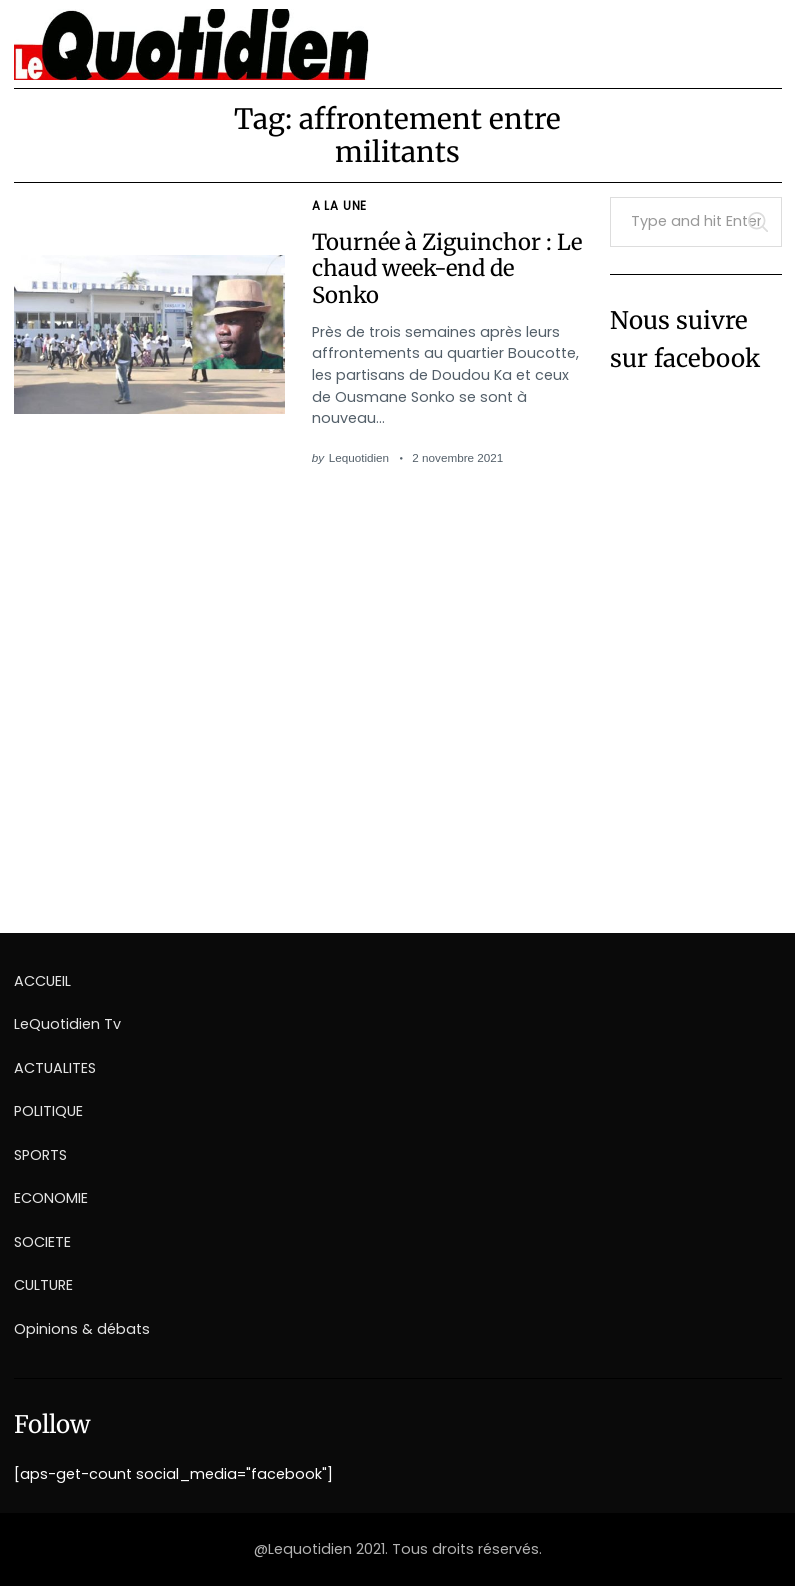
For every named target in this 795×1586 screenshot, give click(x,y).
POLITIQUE (48, 1111)
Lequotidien (359, 457)
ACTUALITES (55, 1068)
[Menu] (758, 37)
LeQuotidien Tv (67, 1024)
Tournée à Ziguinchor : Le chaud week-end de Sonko (447, 268)
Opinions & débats (82, 1329)
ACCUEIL (42, 981)
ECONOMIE (51, 1198)
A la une (340, 206)
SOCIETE (42, 1242)
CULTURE (43, 1285)
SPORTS (40, 1155)
